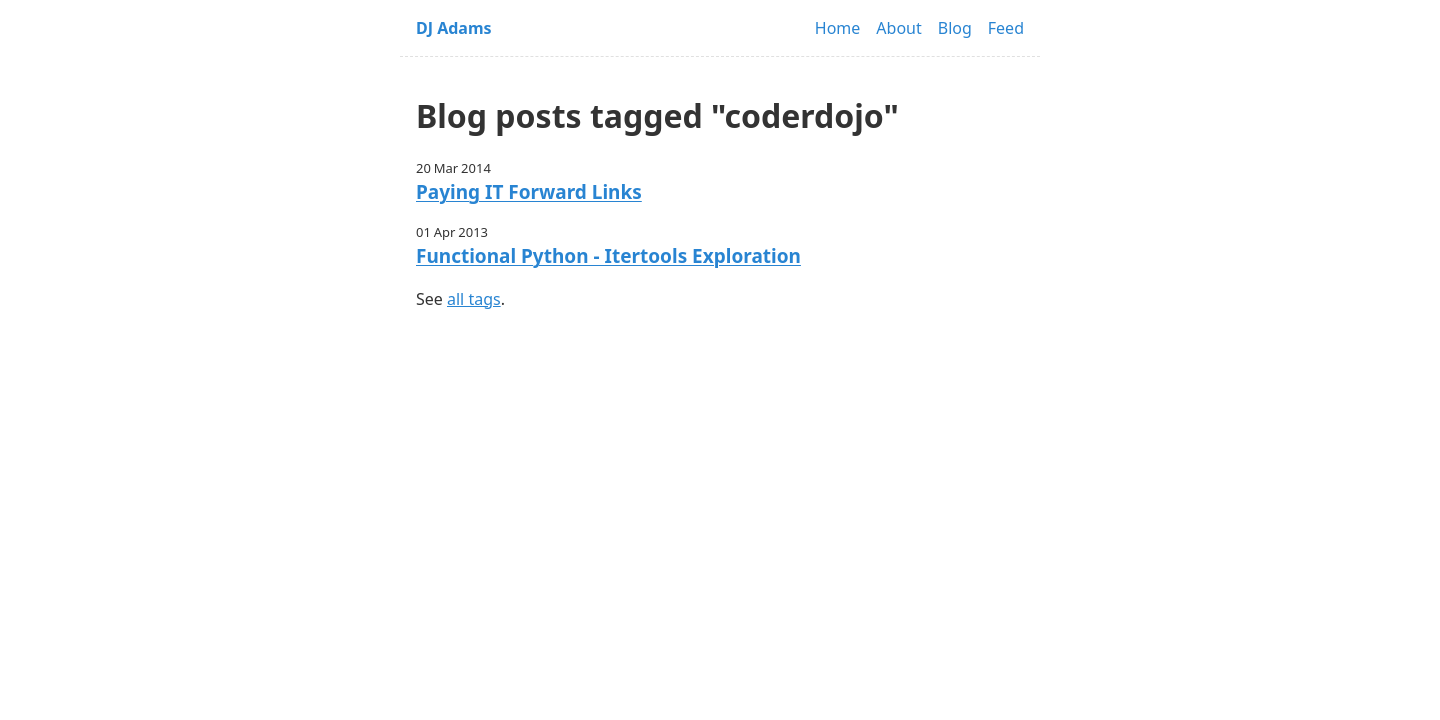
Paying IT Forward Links (529, 192)
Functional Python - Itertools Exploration (608, 256)
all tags (474, 299)
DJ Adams (454, 28)
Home (838, 28)
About (898, 28)
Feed (1006, 28)
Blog (955, 28)
